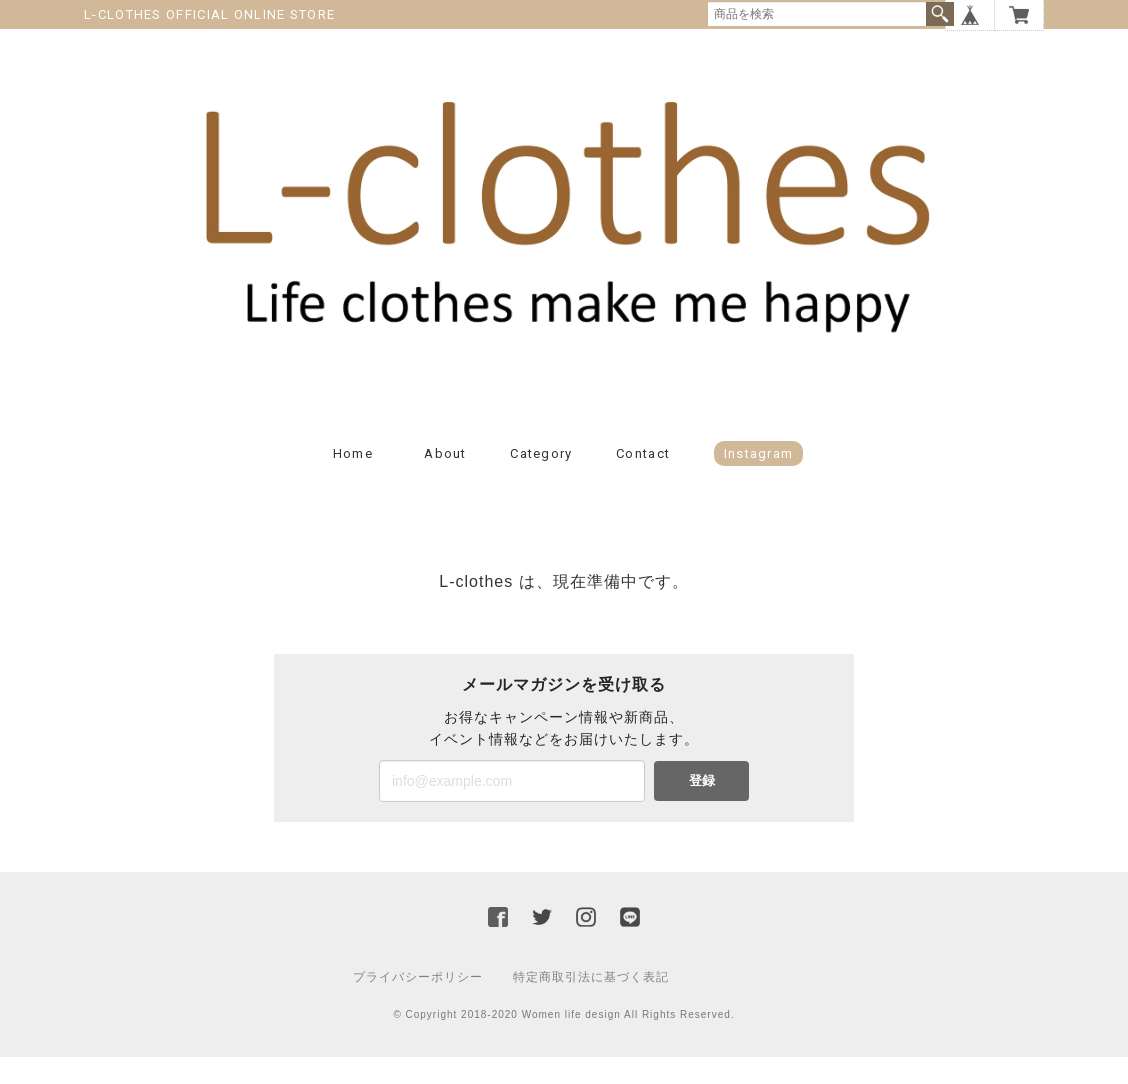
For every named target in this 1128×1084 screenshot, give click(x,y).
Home (353, 480)
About (445, 480)
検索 (940, 14)
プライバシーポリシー (418, 1004)
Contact (643, 480)
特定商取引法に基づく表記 (591, 1004)
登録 (702, 807)
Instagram (759, 480)
